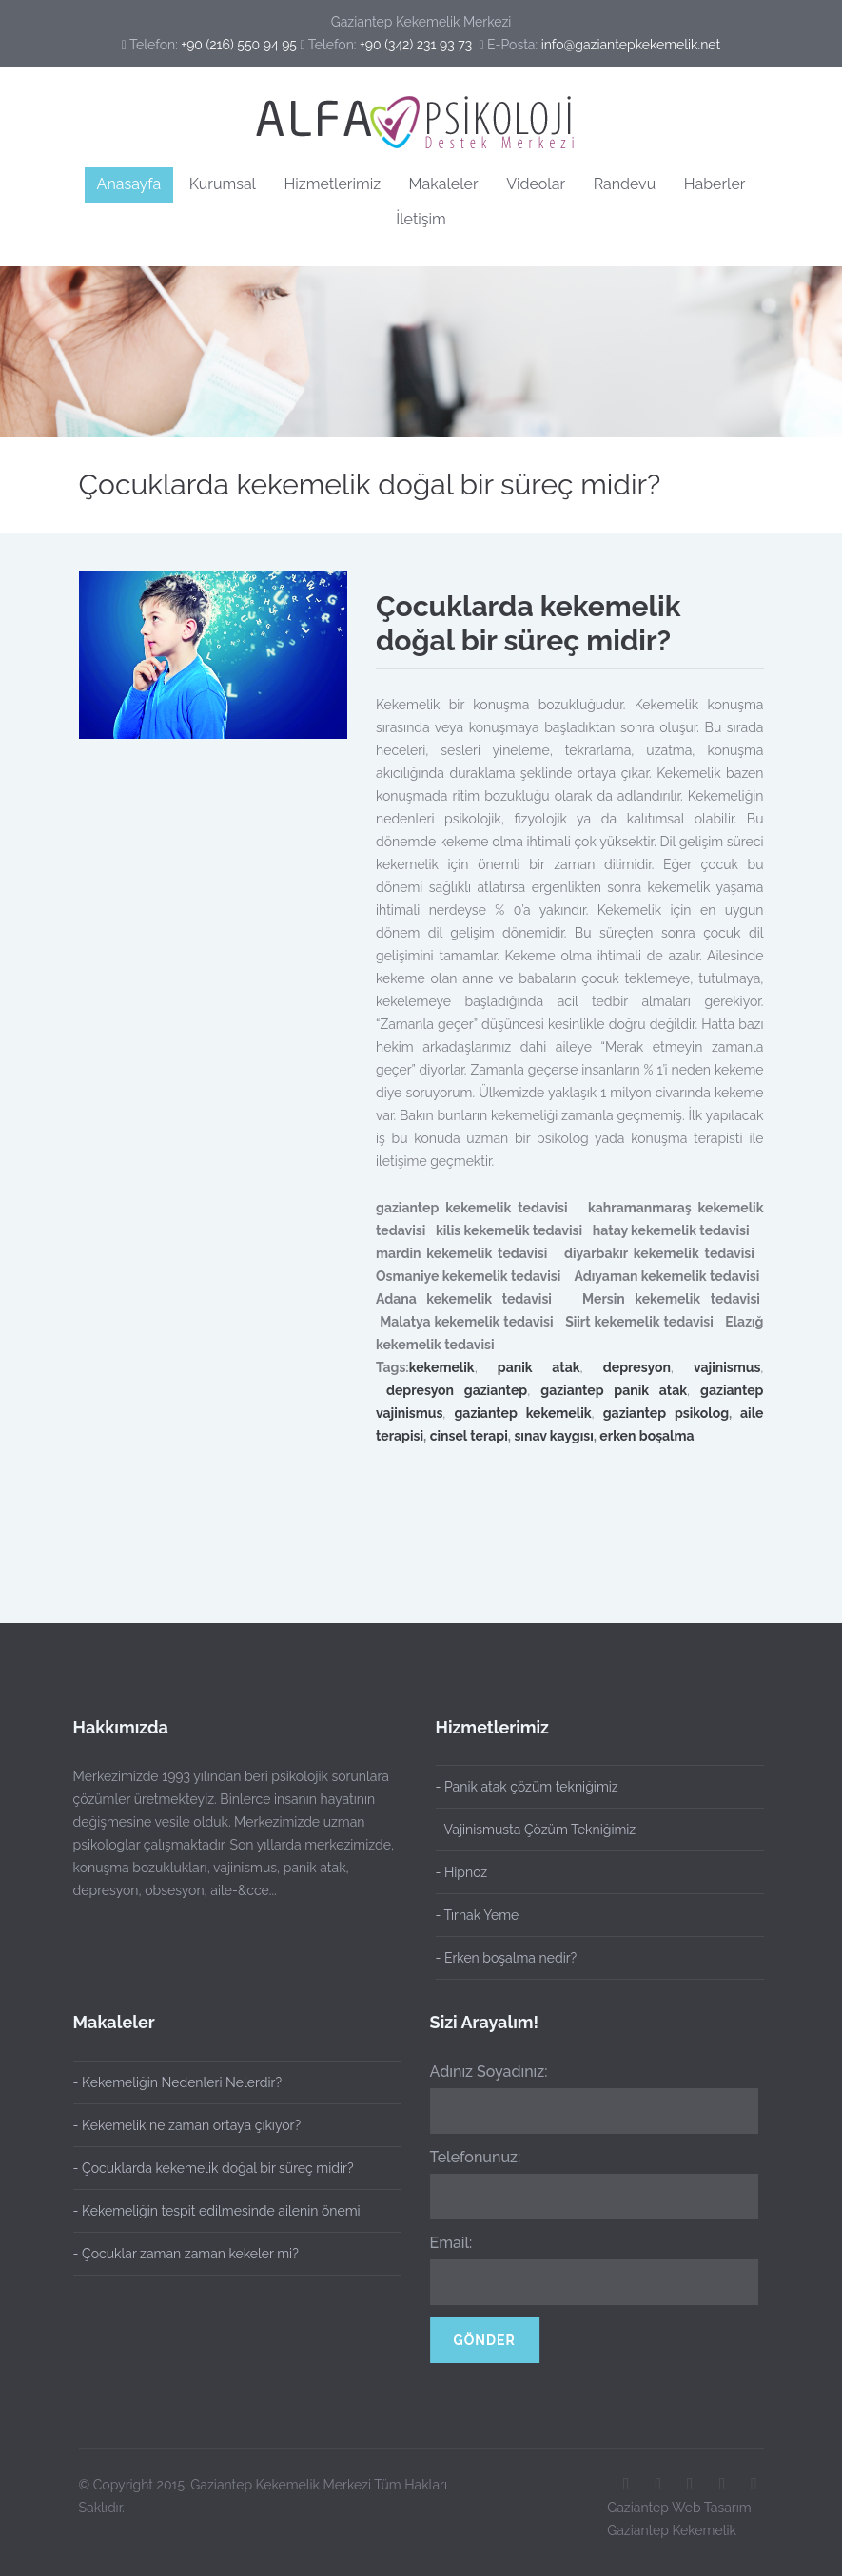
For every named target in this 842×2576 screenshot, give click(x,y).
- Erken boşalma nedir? (507, 1958)
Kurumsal (222, 184)
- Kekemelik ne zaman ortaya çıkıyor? (177, 2125)
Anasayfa (129, 184)
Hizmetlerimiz (332, 184)
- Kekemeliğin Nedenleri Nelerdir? (167, 2082)
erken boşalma (646, 1435)
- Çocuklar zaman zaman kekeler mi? (175, 2253)
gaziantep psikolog (666, 1413)
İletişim (420, 219)
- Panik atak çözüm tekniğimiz (527, 1786)
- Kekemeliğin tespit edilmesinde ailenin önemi (206, 2210)
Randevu (625, 184)
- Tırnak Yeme (477, 1915)
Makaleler (444, 184)
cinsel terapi (469, 1435)
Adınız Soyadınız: (479, 2072)
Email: (441, 2243)
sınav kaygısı (553, 1435)
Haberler (715, 184)
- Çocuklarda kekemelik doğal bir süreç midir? (203, 2168)
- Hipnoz (462, 1872)
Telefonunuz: (465, 2157)
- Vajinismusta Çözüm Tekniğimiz (536, 1829)
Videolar (535, 184)
